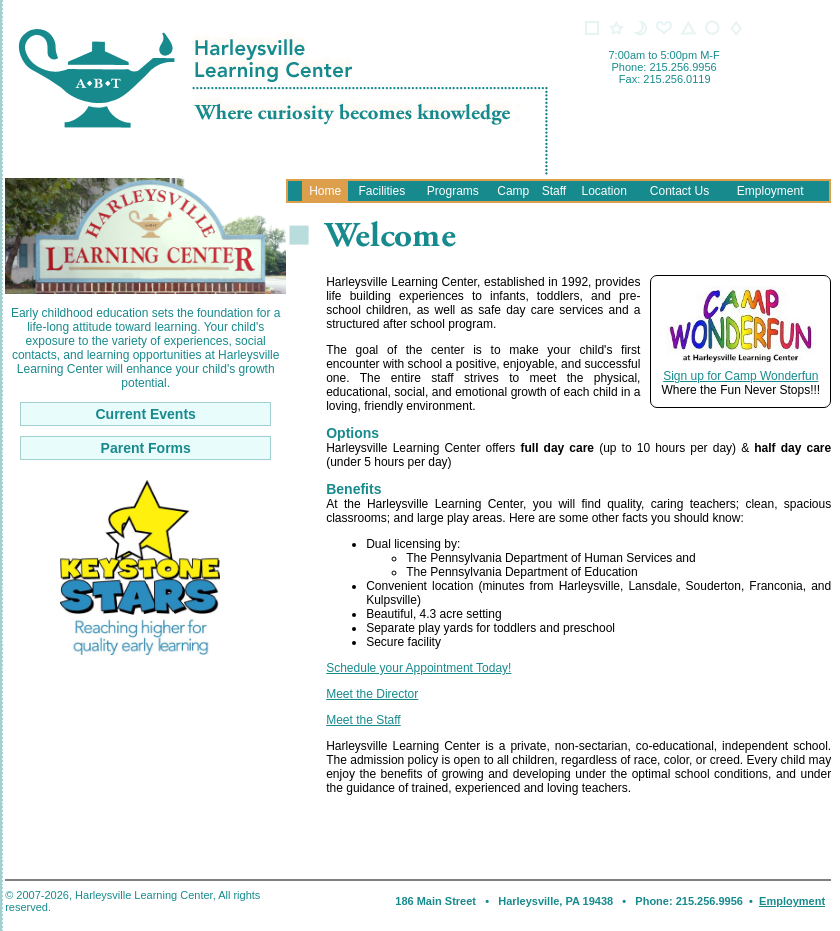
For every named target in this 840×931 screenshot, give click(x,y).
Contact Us (679, 191)
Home (325, 191)
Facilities (381, 191)
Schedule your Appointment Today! (418, 668)
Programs (453, 191)
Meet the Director (372, 694)
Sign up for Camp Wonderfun (740, 376)
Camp (513, 191)
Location (603, 191)
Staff (554, 191)
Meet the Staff (363, 720)
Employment (770, 191)
